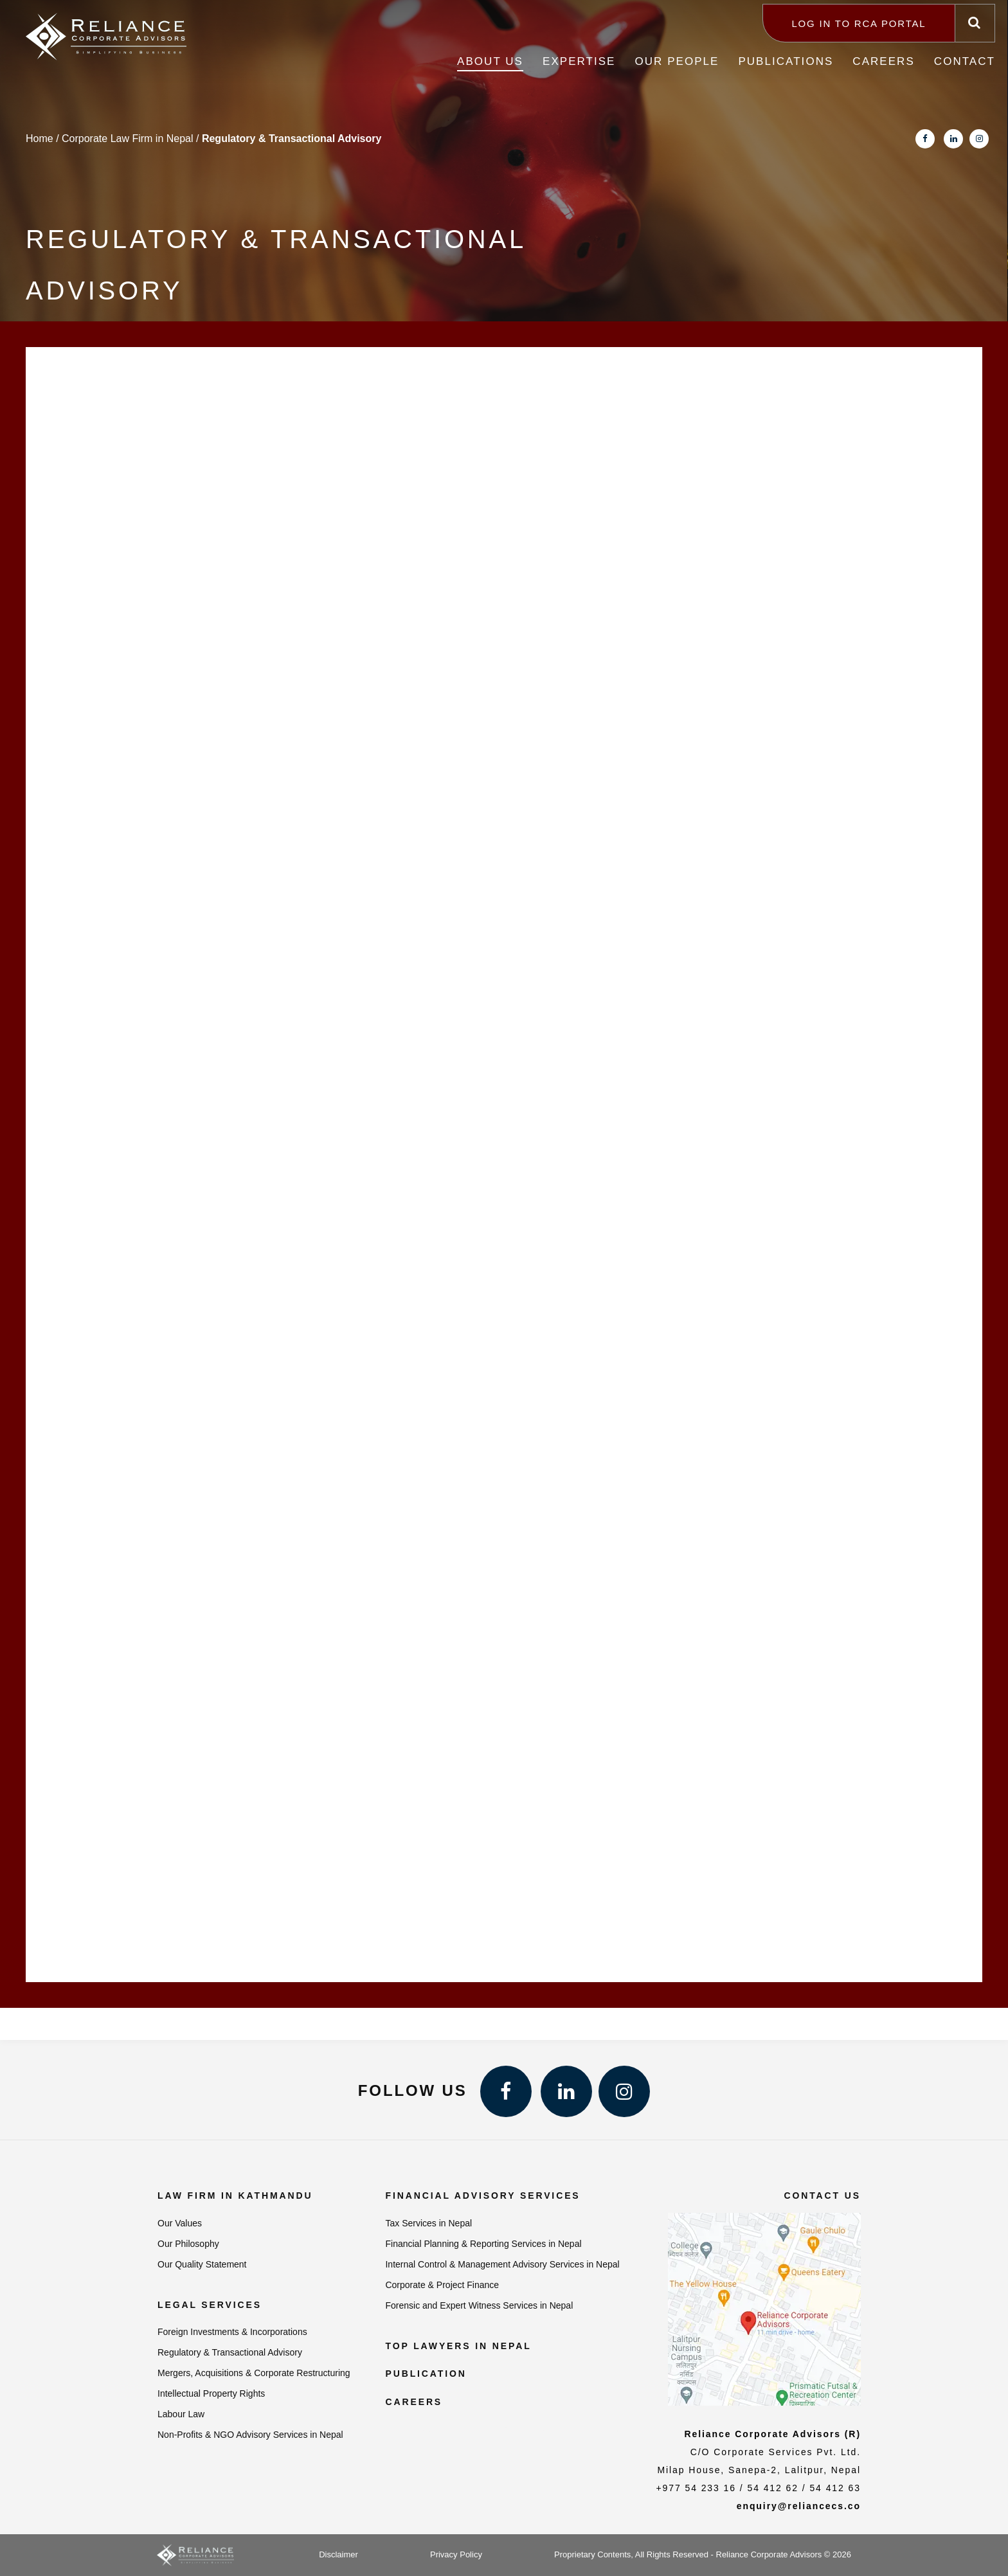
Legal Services (210, 2305)
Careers (883, 61)
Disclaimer (338, 2554)
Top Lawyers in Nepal (458, 2346)
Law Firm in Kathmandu (235, 2195)
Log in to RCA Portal (858, 23)
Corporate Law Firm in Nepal (128, 138)
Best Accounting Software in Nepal (508, 2430)
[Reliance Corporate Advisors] (106, 31)
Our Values (180, 2223)
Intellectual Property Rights (211, 2393)
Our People (676, 61)
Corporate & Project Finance (442, 2285)
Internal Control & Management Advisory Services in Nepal (502, 2264)
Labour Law (181, 2414)
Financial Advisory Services (482, 2195)
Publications (785, 61)
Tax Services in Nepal (428, 2223)
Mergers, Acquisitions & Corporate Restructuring (254, 2373)
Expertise (579, 61)
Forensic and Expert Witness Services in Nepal (479, 2305)
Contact (964, 61)
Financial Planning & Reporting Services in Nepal (483, 2244)
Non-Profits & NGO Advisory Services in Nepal (250, 2434)
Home (39, 138)
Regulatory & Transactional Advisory (230, 2352)
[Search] (975, 23)
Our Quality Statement (202, 2264)
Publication (425, 2373)
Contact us (822, 2195)
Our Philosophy (188, 2244)
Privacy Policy (456, 2554)
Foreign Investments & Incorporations (232, 2332)
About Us (490, 61)
